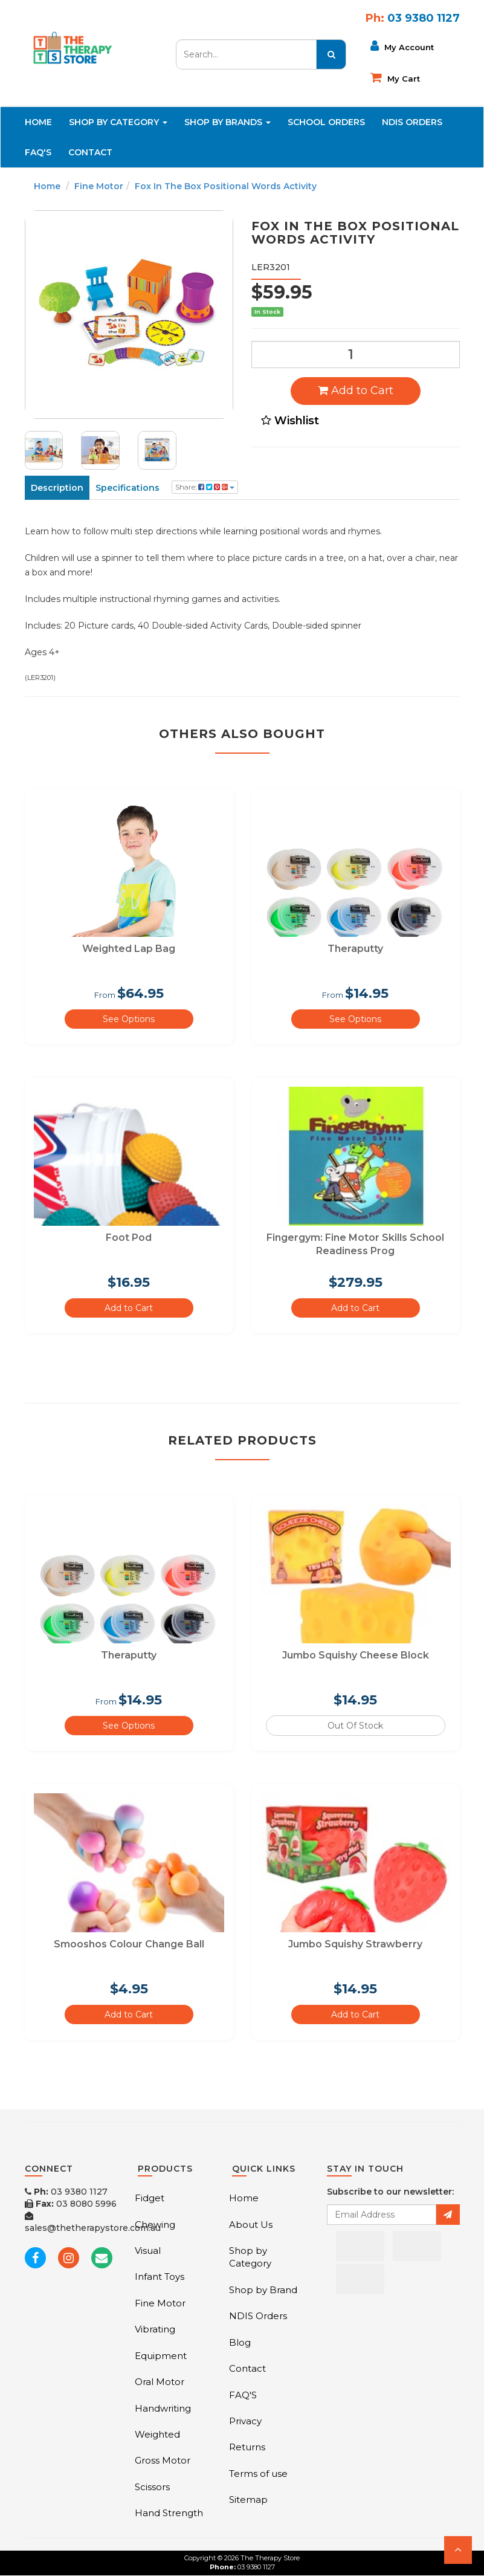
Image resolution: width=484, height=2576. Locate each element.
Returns (247, 2447)
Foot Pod (129, 1237)
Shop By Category (118, 122)
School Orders (326, 122)
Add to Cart (355, 390)
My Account (402, 46)
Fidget (149, 2198)
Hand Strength (169, 2513)
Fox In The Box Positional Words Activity (226, 186)
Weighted (157, 2434)
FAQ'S (38, 152)
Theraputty (355, 948)
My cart (395, 77)
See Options (129, 1019)
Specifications (127, 487)
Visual (148, 2250)
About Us (251, 2224)
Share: (204, 486)
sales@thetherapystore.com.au (93, 2222)
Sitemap (248, 2499)
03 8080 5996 (71, 2203)
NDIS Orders (412, 122)
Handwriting (163, 2408)
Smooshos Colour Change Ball (129, 1944)
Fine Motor (98, 186)
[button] (458, 2550)
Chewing (155, 2224)
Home (38, 122)
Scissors (152, 2487)
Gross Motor (162, 2460)
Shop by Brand (263, 2290)
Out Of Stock (355, 1725)
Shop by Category (250, 2257)
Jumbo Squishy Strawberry (355, 1944)
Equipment (161, 2355)
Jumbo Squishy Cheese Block (355, 1655)
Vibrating (155, 2329)
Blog (240, 2342)
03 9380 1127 (66, 2191)
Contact (90, 152)
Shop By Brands (227, 122)
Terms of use (258, 2473)
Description (57, 487)
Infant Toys (159, 2276)
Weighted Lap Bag (128, 948)
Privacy (245, 2421)
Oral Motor (159, 2381)
